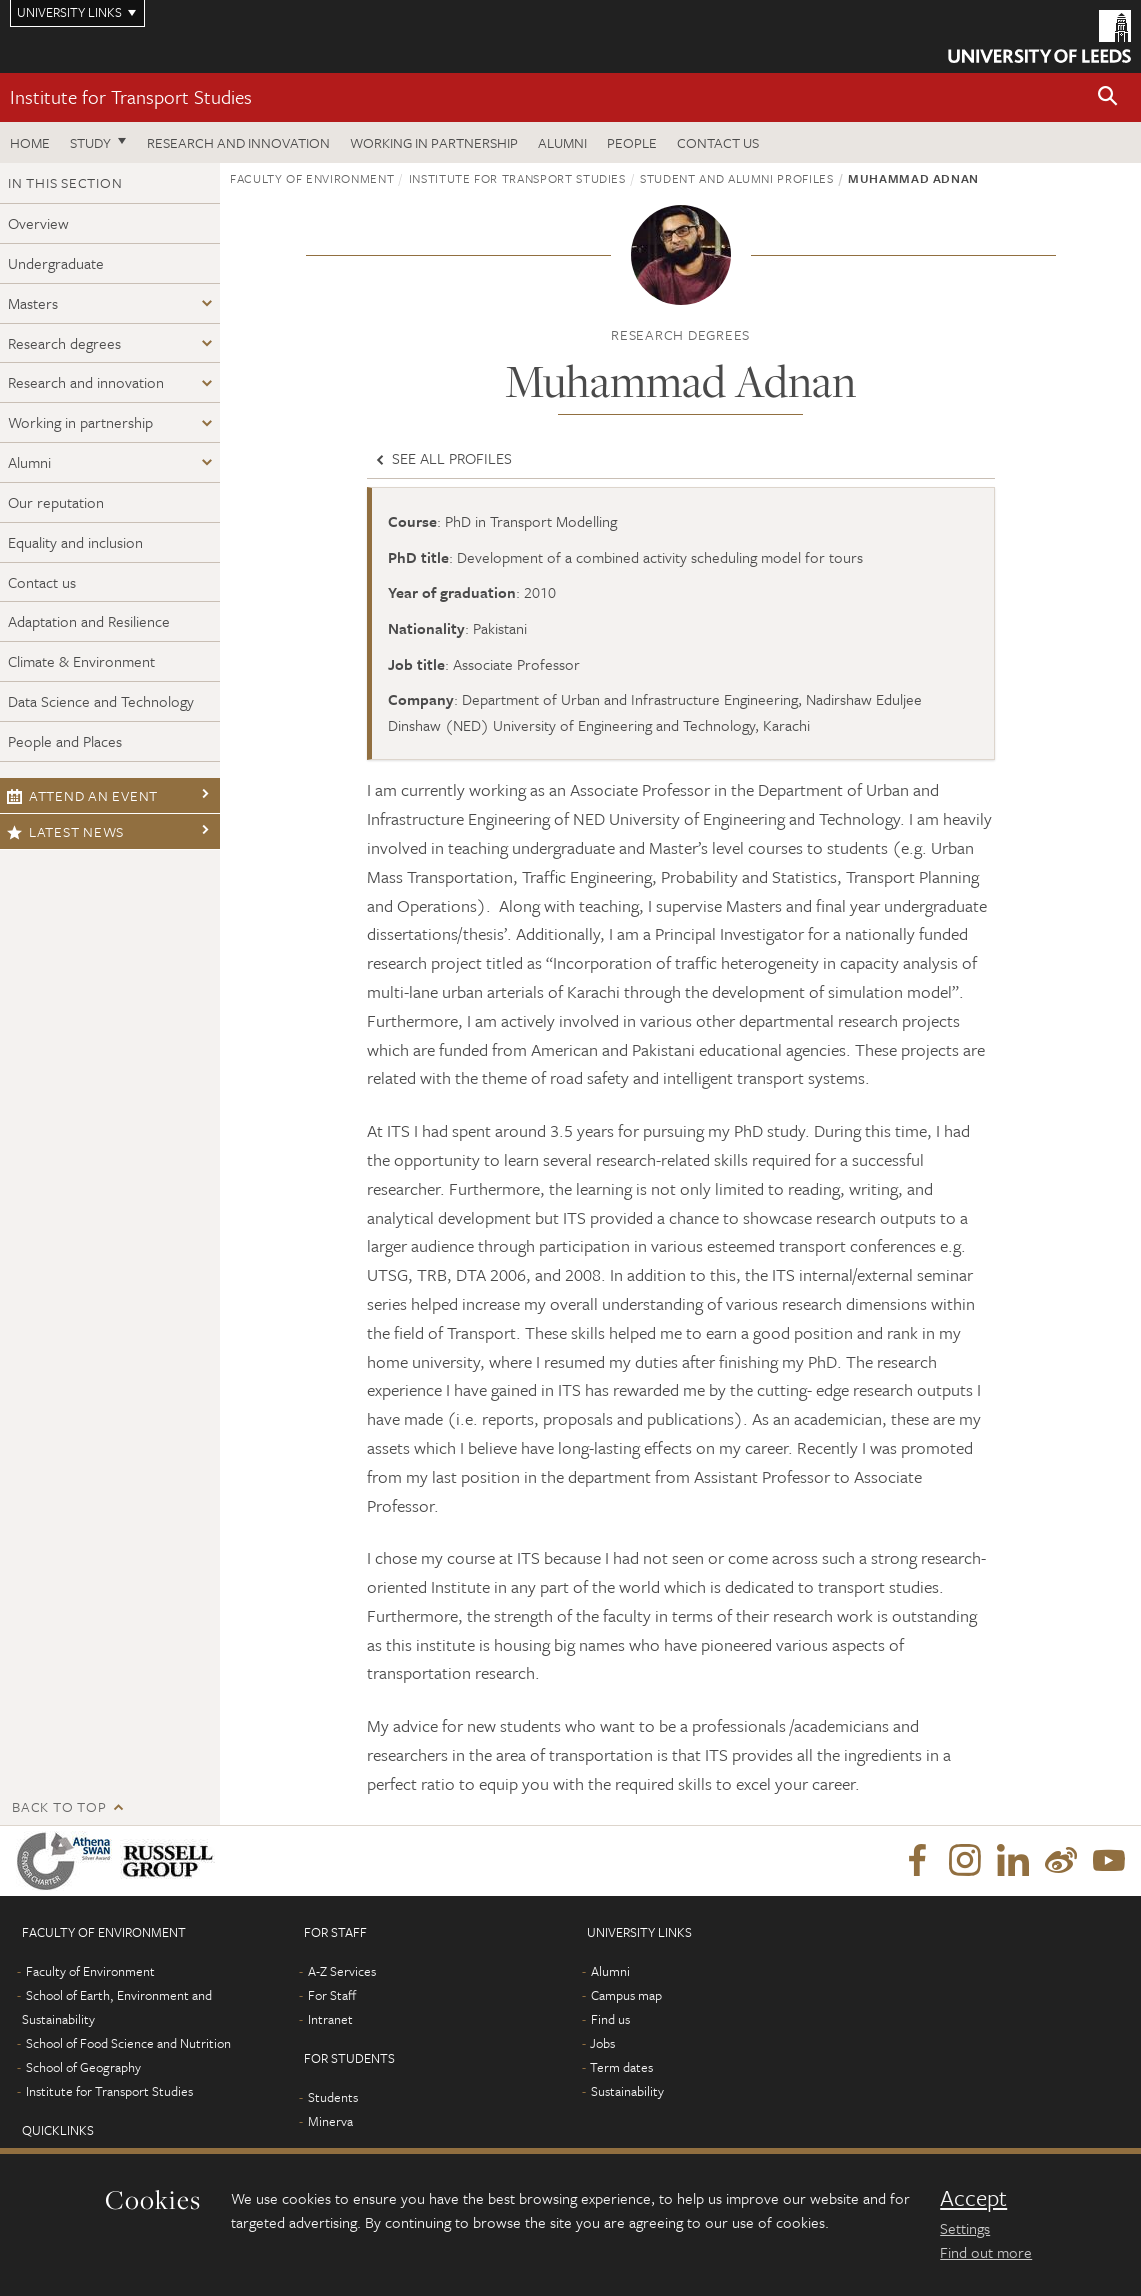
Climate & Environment (81, 661)
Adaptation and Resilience (89, 621)
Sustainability (627, 2091)
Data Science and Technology (101, 701)
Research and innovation (238, 142)
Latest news (65, 831)
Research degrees (64, 343)
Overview (38, 223)
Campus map (626, 1995)
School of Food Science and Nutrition (128, 2043)
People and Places (65, 741)
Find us (610, 2019)
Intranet (330, 2019)
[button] (1108, 97)
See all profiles (442, 458)
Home (30, 142)
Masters (33, 303)
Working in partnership (434, 142)
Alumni (562, 142)
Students (333, 2097)
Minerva (330, 2121)
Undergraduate (56, 263)
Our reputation (56, 502)
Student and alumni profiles (737, 178)
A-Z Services (342, 1971)
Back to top (59, 1806)
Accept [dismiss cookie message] (973, 2198)
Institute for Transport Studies (131, 96)
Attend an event (82, 795)
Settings (965, 2228)
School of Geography (83, 2067)
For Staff (332, 1995)
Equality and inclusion (75, 542)
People (632, 142)
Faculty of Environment (312, 178)
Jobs (602, 2043)
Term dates (621, 2067)
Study (90, 142)
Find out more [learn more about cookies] (986, 2252)
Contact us (718, 142)
